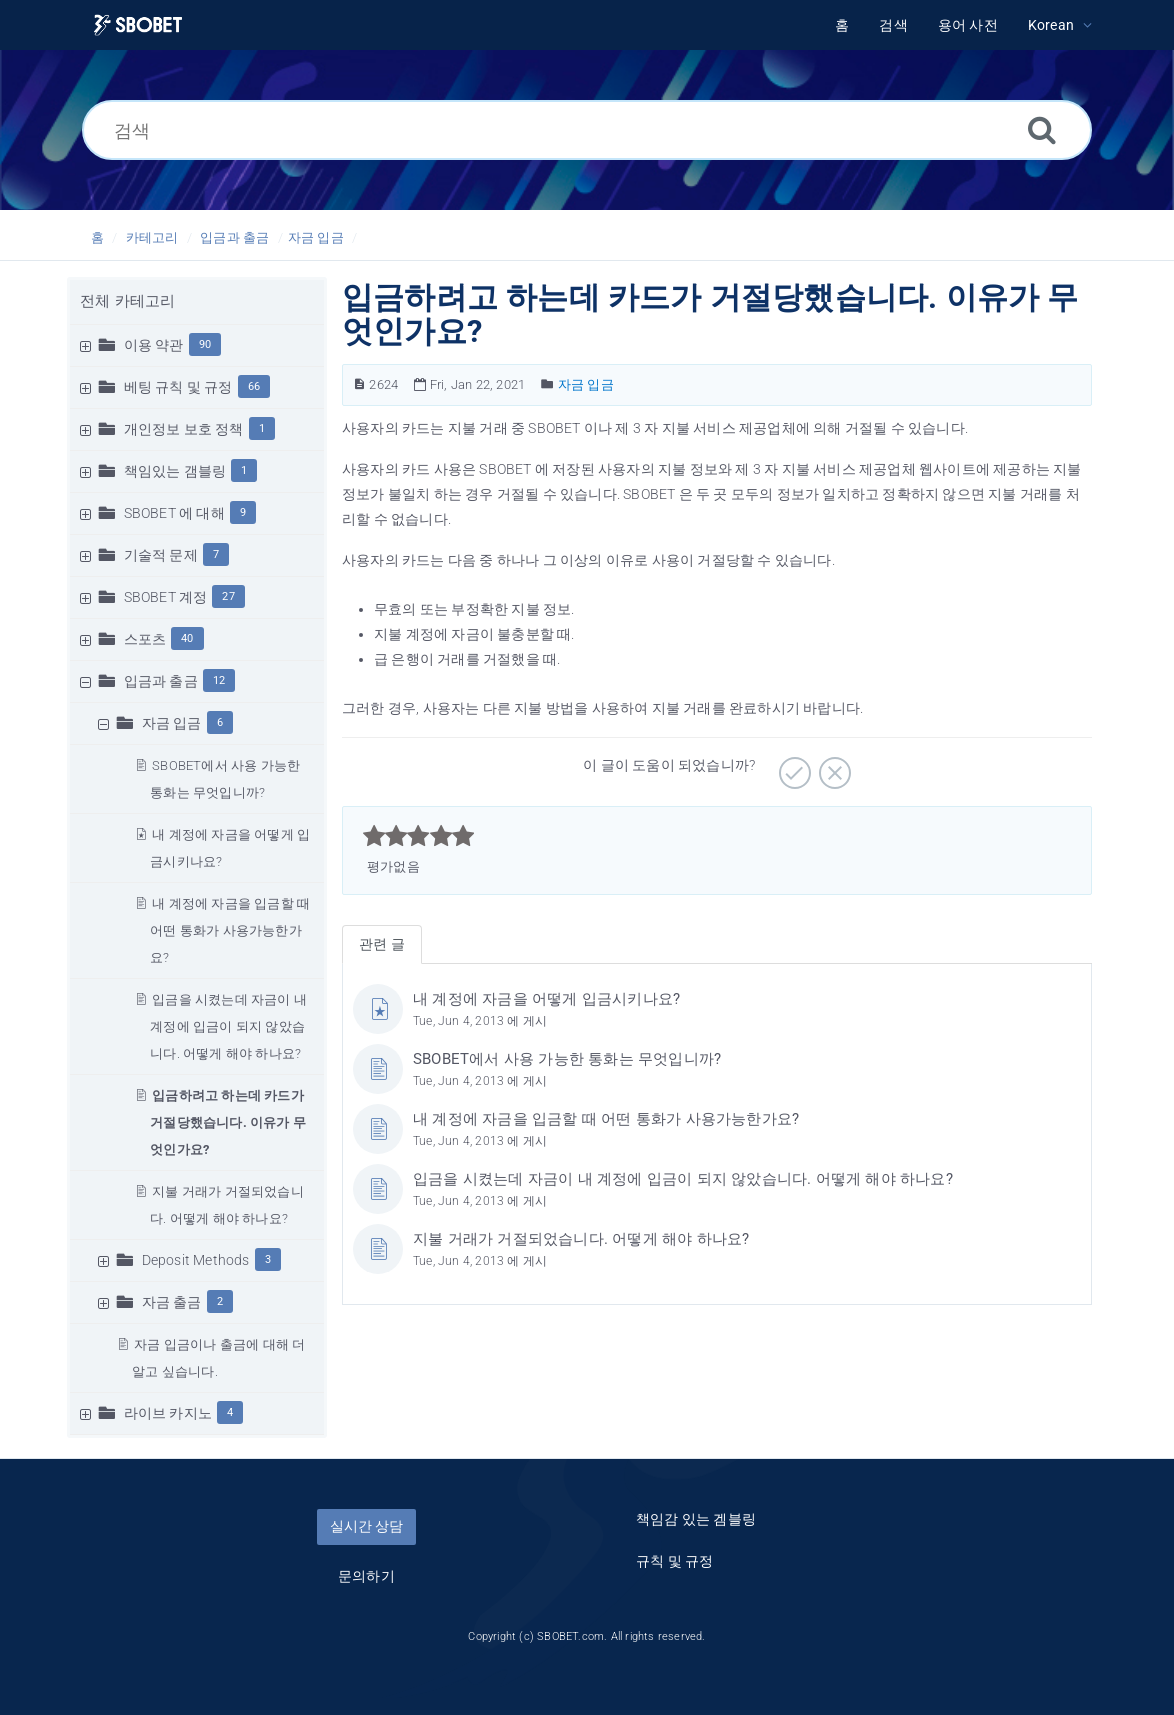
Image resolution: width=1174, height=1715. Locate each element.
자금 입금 (316, 237)
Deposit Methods (196, 1260)
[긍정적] (792, 766)
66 (254, 386)
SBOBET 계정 (166, 597)
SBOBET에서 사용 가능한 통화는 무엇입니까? (567, 1059)
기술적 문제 (161, 555)
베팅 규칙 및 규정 (178, 387)
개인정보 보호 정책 (184, 429)
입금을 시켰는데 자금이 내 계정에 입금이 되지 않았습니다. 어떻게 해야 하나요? (228, 1026)
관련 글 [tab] (382, 944)
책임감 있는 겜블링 (696, 1519)
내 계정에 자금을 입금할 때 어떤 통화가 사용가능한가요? (230, 930)
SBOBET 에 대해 (174, 513)
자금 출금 (172, 1302)
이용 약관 (154, 345)
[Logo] (138, 25)
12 (219, 680)
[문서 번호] (359, 384)
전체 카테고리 (127, 301)
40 (187, 638)
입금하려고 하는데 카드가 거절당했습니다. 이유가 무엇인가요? (228, 1122)
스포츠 (145, 639)
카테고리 (152, 237)
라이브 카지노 (168, 1413)
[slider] (418, 836)
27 (228, 596)
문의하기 (366, 1576)
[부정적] (832, 766)
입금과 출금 (234, 237)
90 (205, 344)
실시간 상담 (366, 1526)
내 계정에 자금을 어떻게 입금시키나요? (546, 999)
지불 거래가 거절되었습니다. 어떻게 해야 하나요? (581, 1239)
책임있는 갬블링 (175, 471)
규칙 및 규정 (674, 1561)
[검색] (587, 130)
